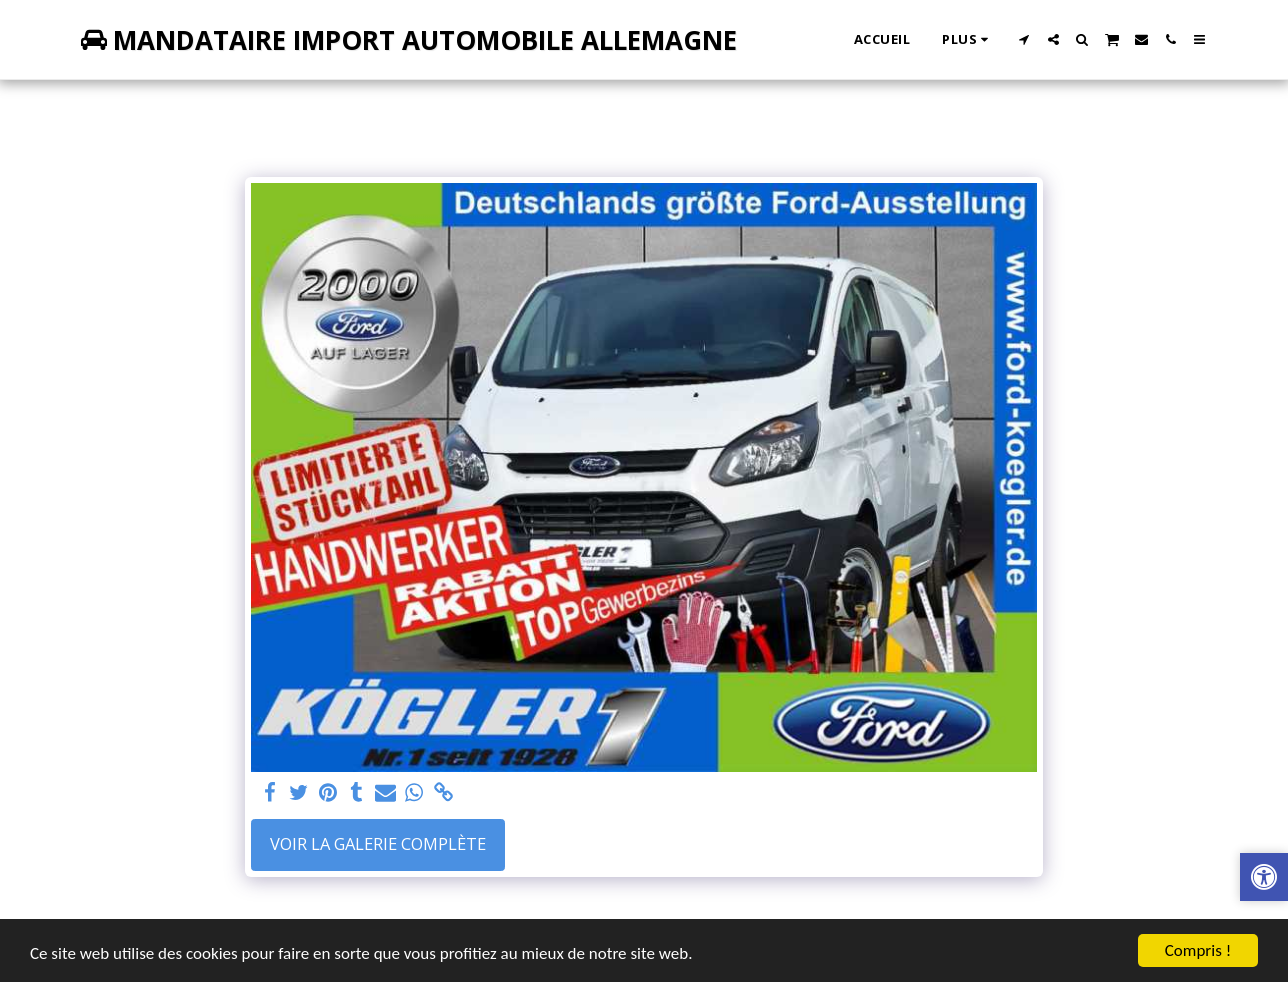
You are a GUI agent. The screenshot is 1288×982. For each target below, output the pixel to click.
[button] (1024, 39)
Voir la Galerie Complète (378, 843)
